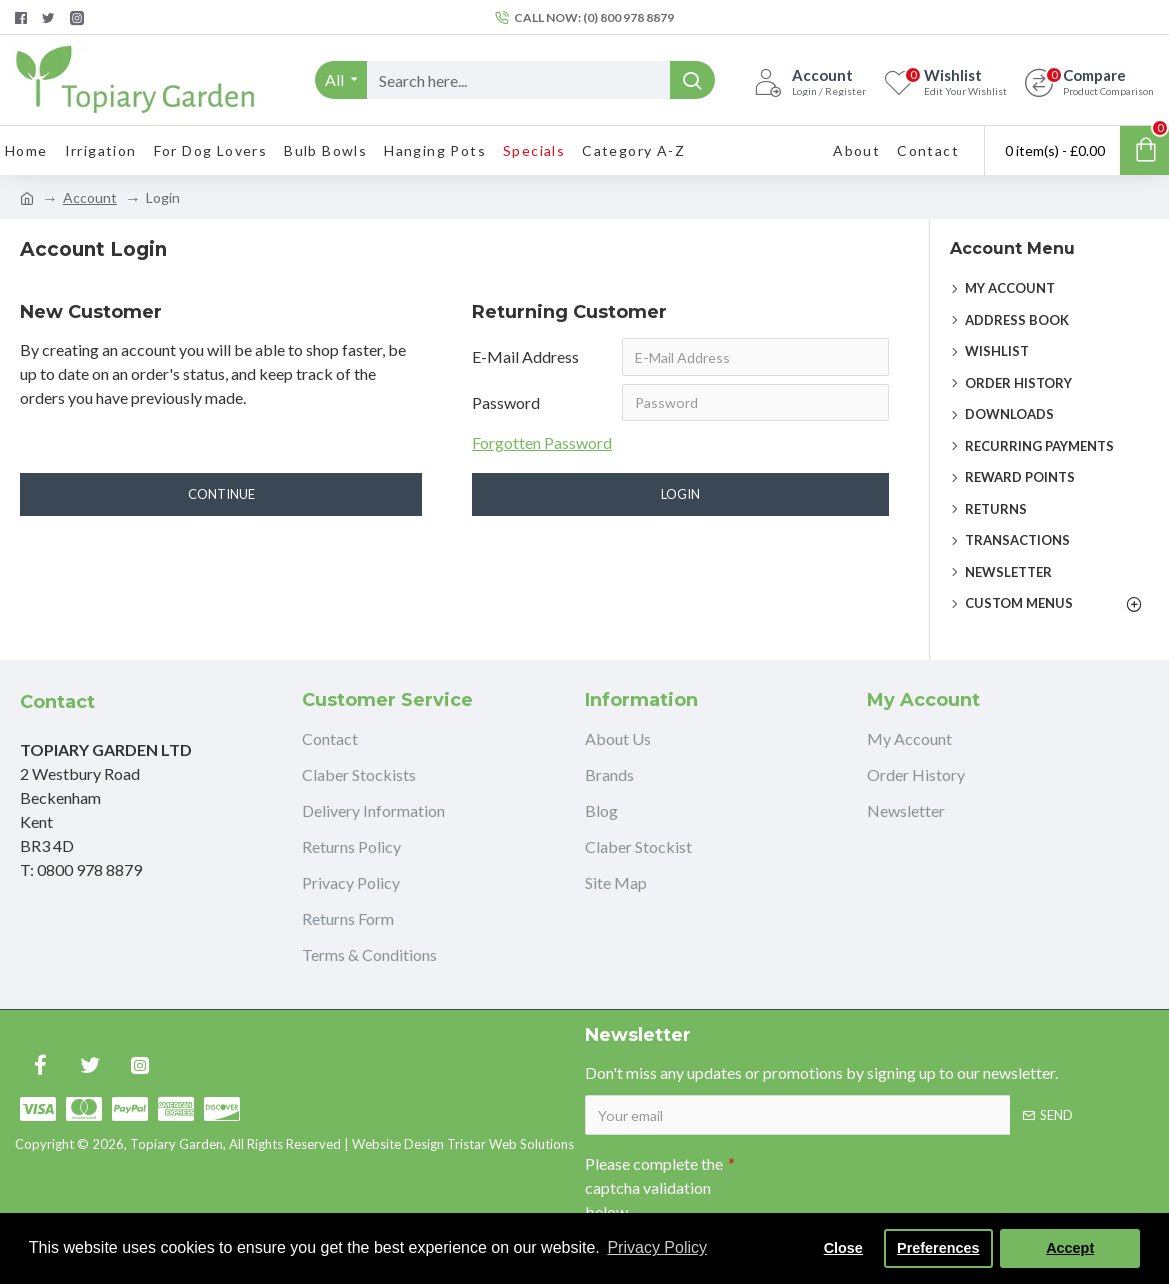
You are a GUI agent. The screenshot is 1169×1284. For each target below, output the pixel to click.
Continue (221, 495)
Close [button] (843, 1248)
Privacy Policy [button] (657, 1247)
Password (506, 402)
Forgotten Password (542, 443)
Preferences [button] (938, 1248)
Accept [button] (1070, 1248)
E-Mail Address (525, 356)
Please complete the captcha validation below (654, 1187)
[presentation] (875, 1181)
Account (90, 197)
